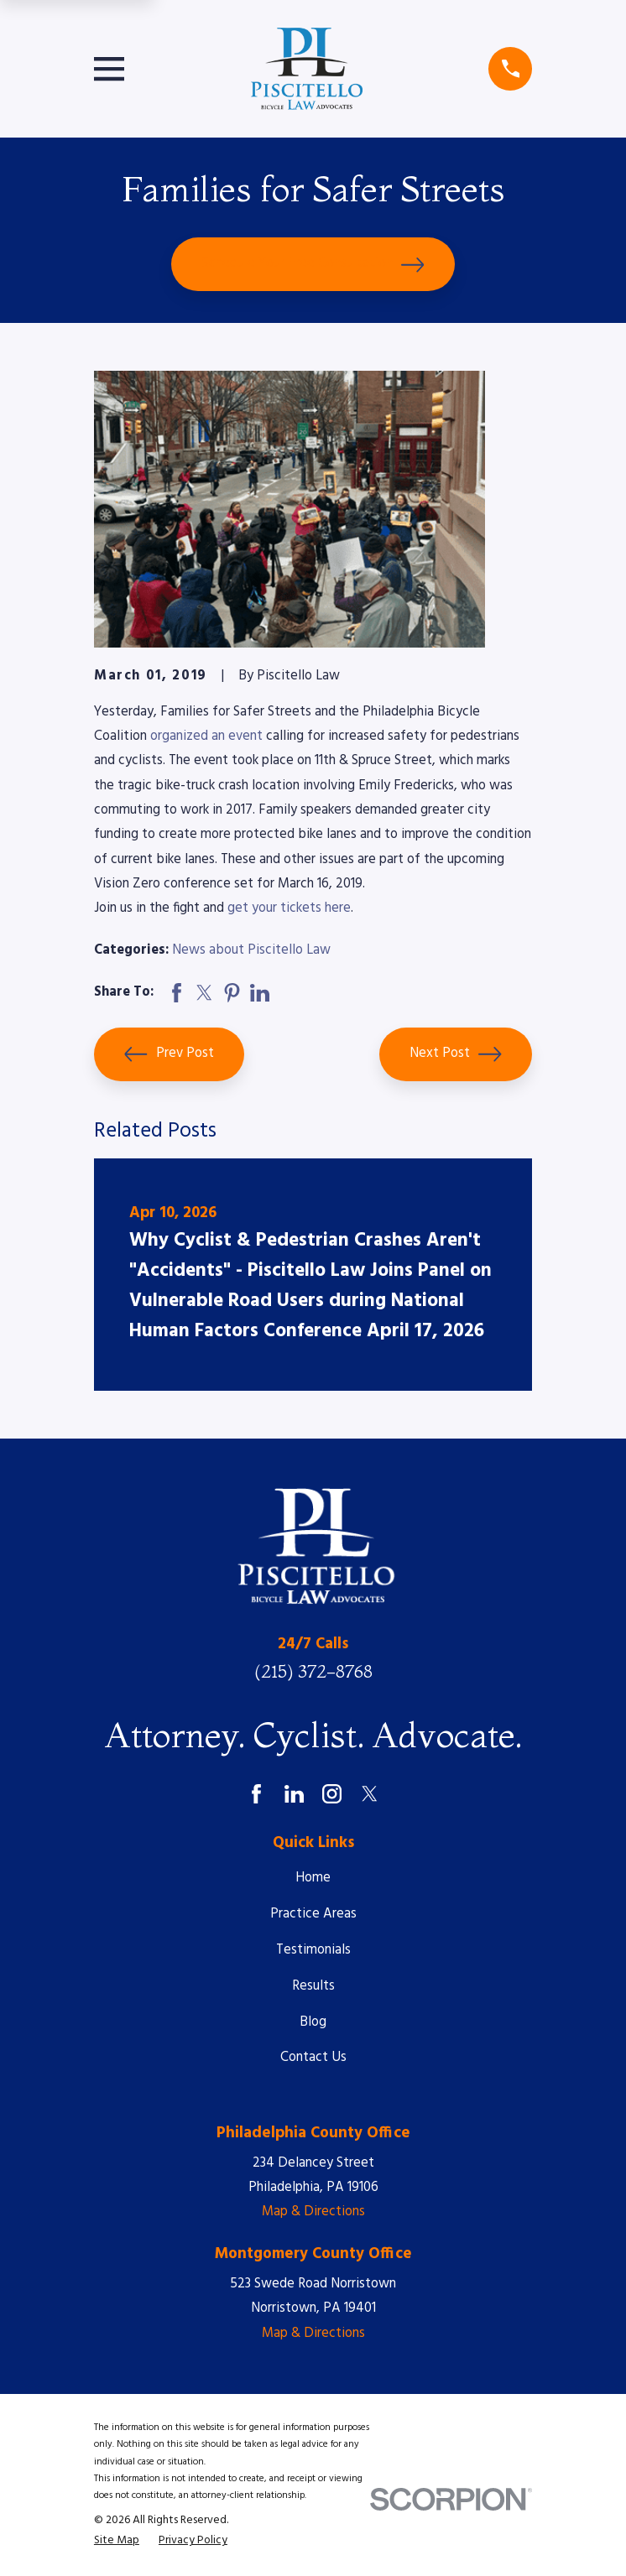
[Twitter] (369, 1793)
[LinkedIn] (294, 1793)
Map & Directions (313, 2212)
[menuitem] (116, 2541)
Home (313, 1878)
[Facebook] (256, 1793)
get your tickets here (289, 908)
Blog (313, 2022)
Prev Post (168, 1054)
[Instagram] (332, 1793)
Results (313, 1986)
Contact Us (313, 2058)
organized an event (206, 736)
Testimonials (313, 1950)
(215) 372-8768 (313, 1671)
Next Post (455, 1054)
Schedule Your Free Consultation (313, 264)
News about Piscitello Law (251, 950)
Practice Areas (313, 1914)
